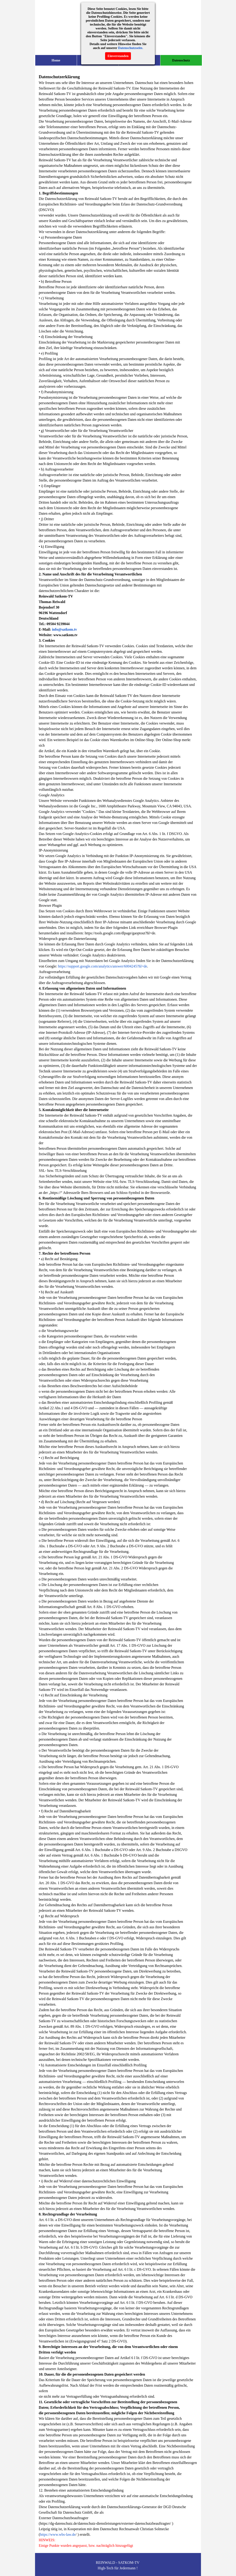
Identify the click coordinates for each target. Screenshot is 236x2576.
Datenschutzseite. (130, 48)
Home (56, 60)
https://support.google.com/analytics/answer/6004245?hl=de (102, 966)
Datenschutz (181, 60)
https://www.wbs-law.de (57, 2534)
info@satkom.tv (64, 629)
